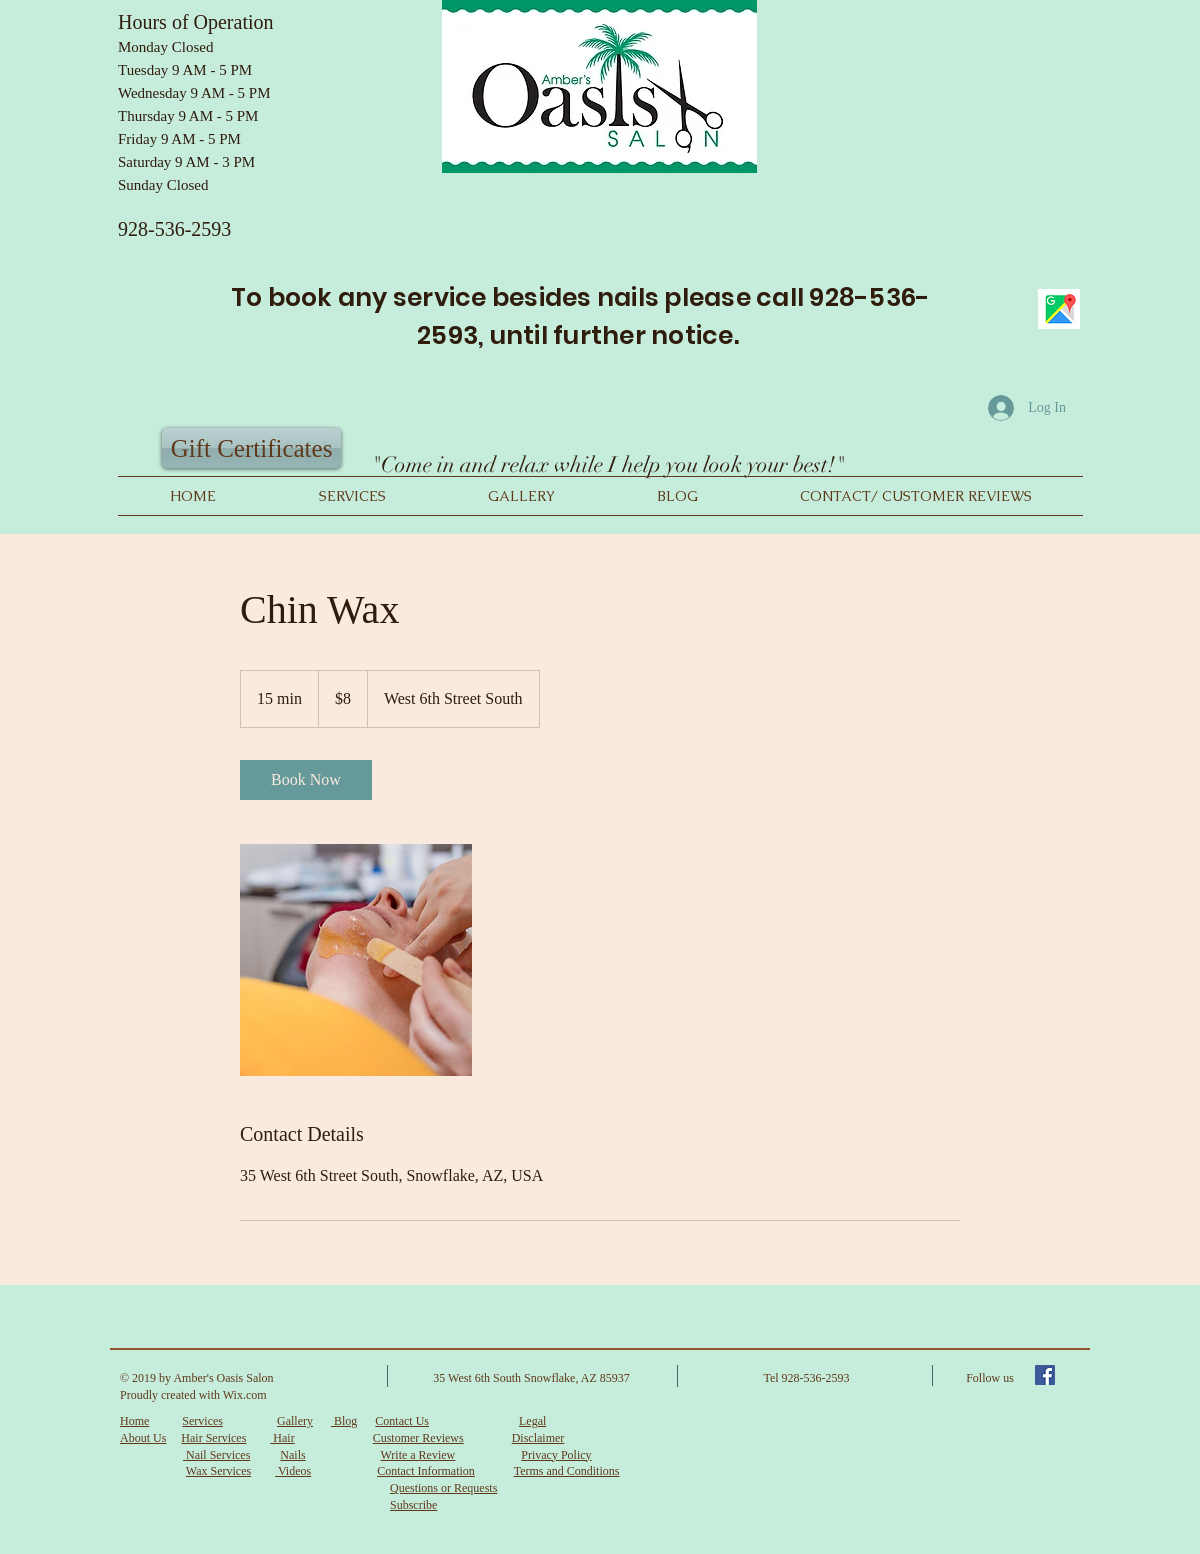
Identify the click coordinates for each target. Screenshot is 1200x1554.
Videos (293, 1471)
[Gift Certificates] (251, 448)
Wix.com (245, 1395)
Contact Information (426, 1471)
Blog (344, 1421)
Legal (532, 1421)
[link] (306, 780)
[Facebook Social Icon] (1045, 1375)
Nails (292, 1455)
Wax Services (218, 1471)
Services (202, 1421)
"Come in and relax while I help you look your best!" (608, 464)
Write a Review (417, 1455)
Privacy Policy (556, 1455)
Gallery (295, 1421)
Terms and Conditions (567, 1471)
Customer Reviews (418, 1438)
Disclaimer (538, 1438)
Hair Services (213, 1438)
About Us (143, 1438)
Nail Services (216, 1455)
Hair (282, 1438)
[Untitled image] (356, 960)
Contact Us (402, 1421)
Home (134, 1421)
